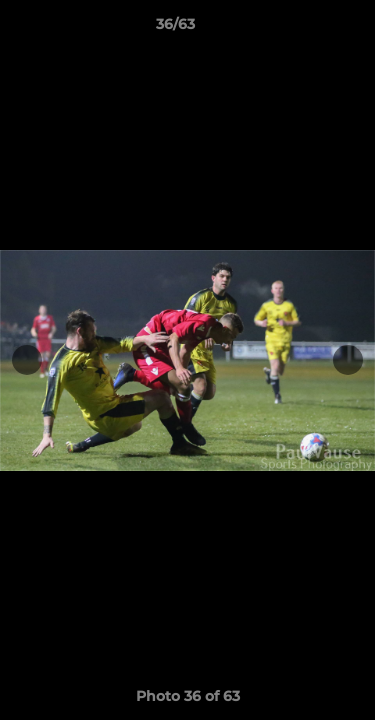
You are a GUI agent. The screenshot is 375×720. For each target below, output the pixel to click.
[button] (303, 29)
